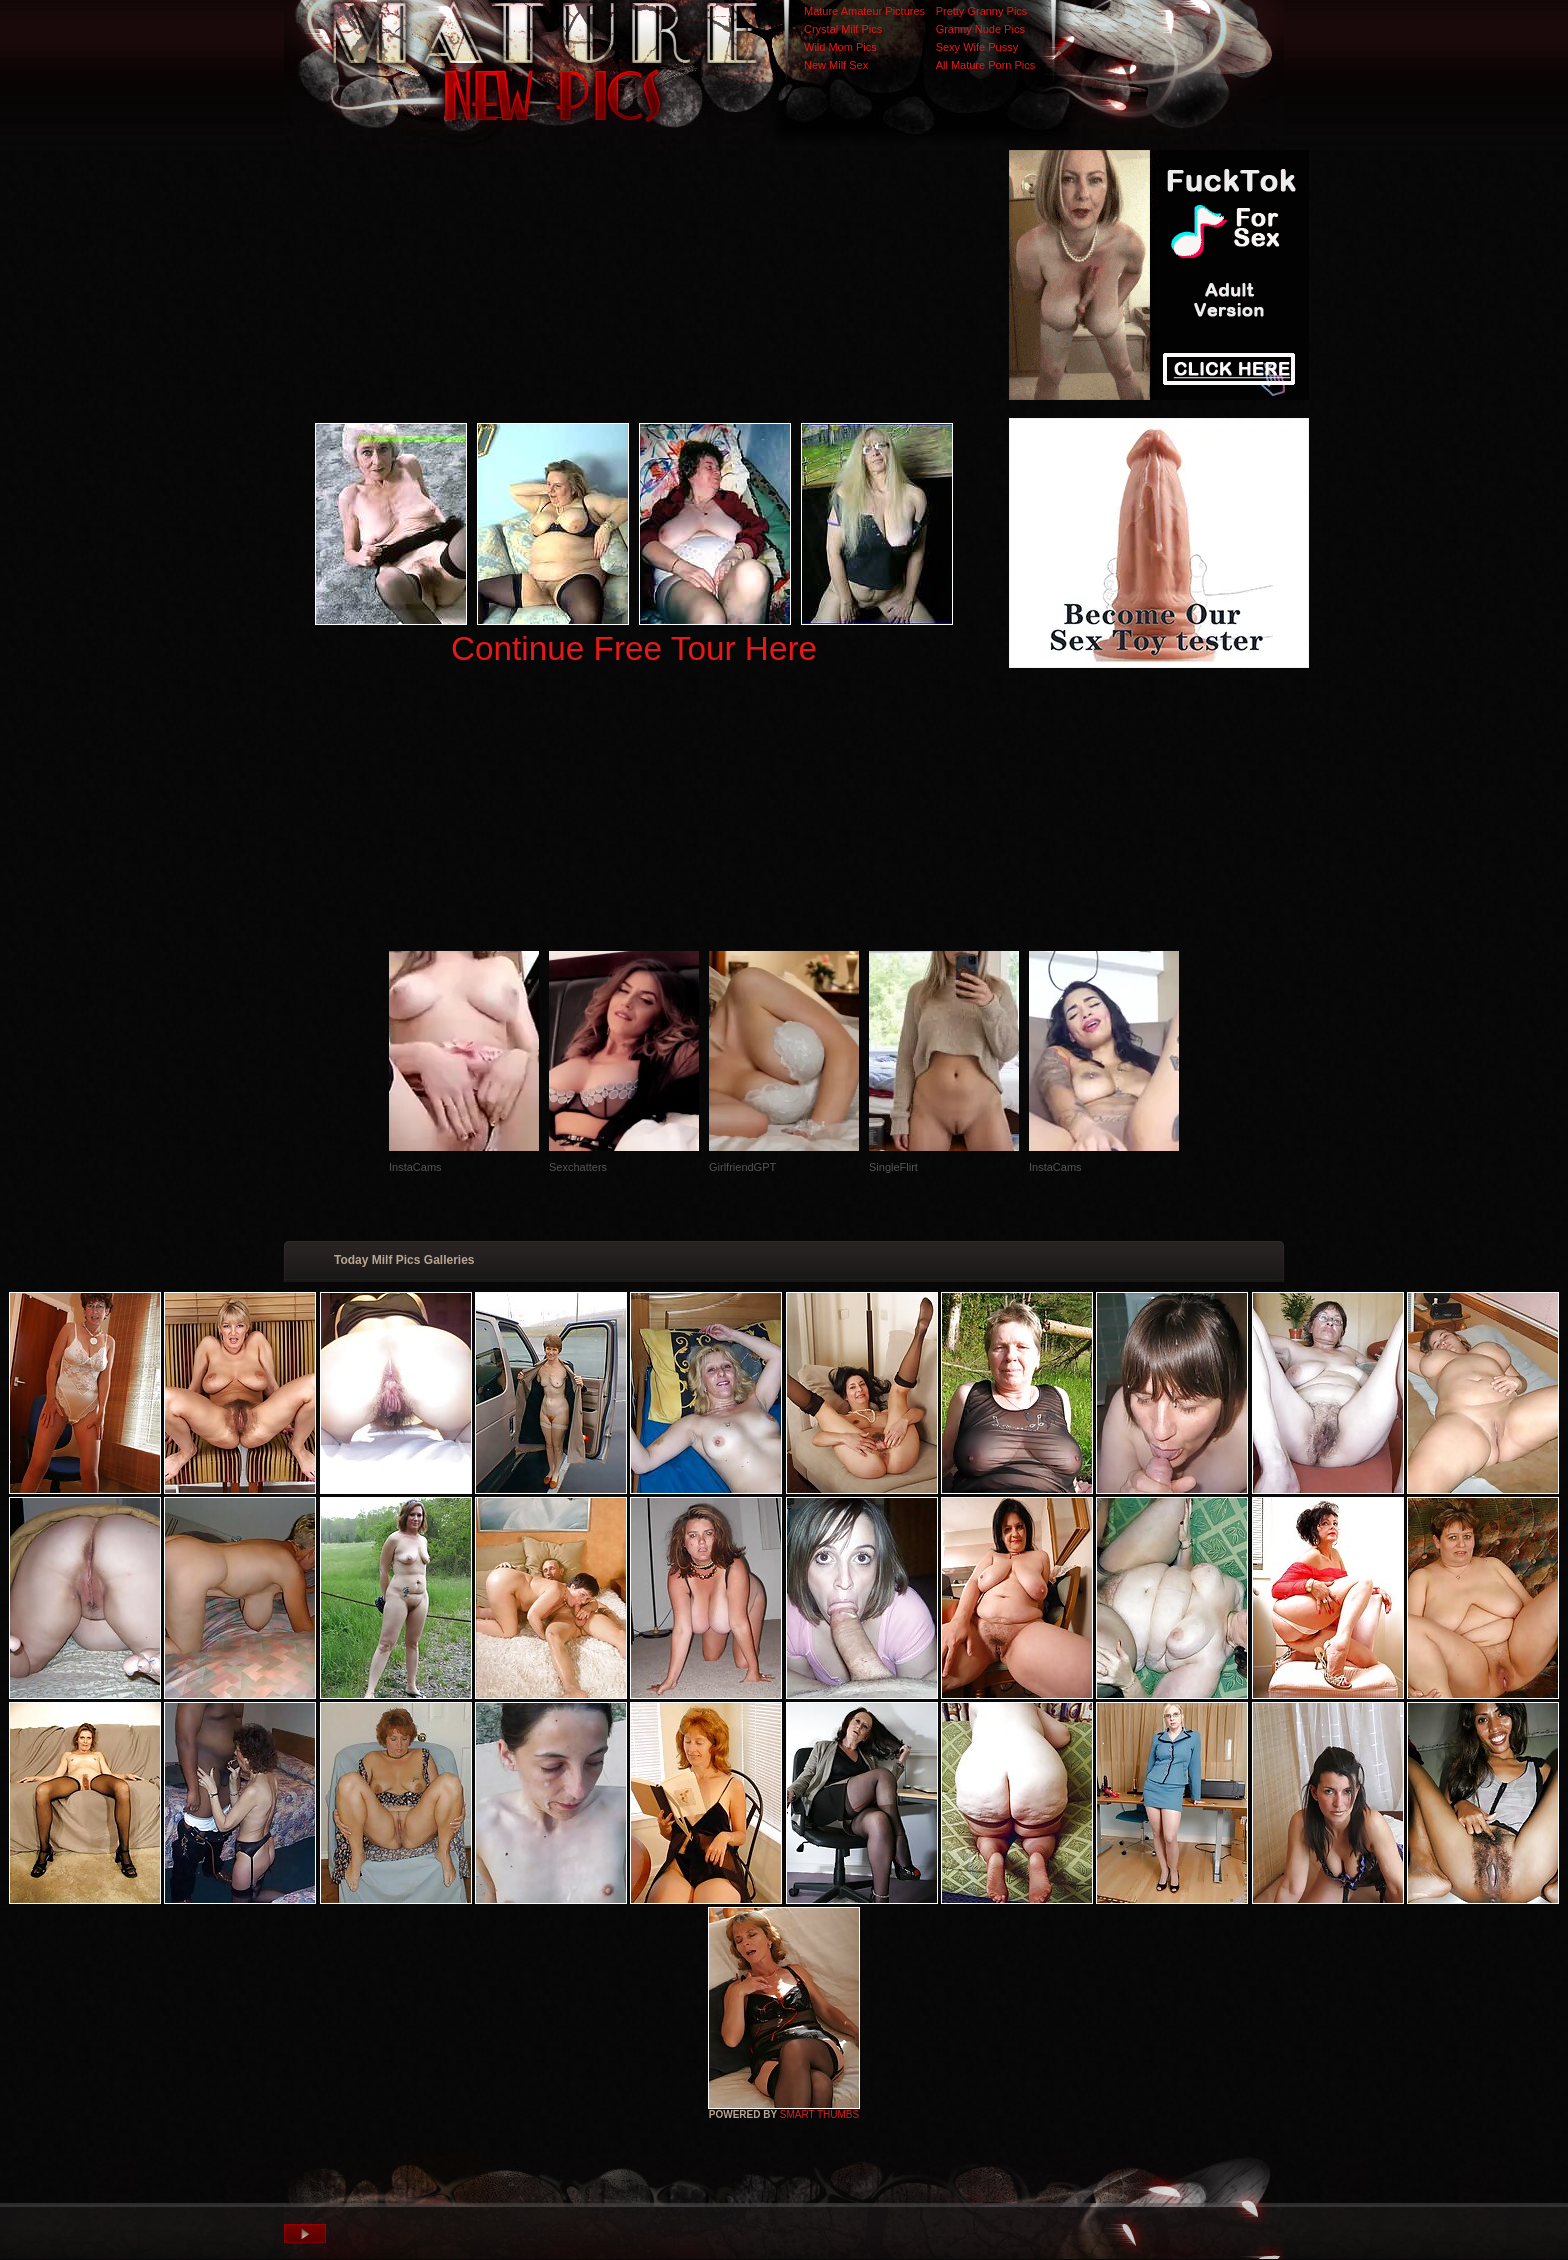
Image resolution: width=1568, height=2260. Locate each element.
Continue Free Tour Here (634, 648)
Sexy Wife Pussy (977, 47)
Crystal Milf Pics (843, 29)
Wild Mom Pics (840, 47)
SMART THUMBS (819, 2114)
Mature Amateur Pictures (864, 11)
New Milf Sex (836, 65)
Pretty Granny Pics (982, 11)
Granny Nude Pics (980, 29)
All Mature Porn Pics (986, 65)
